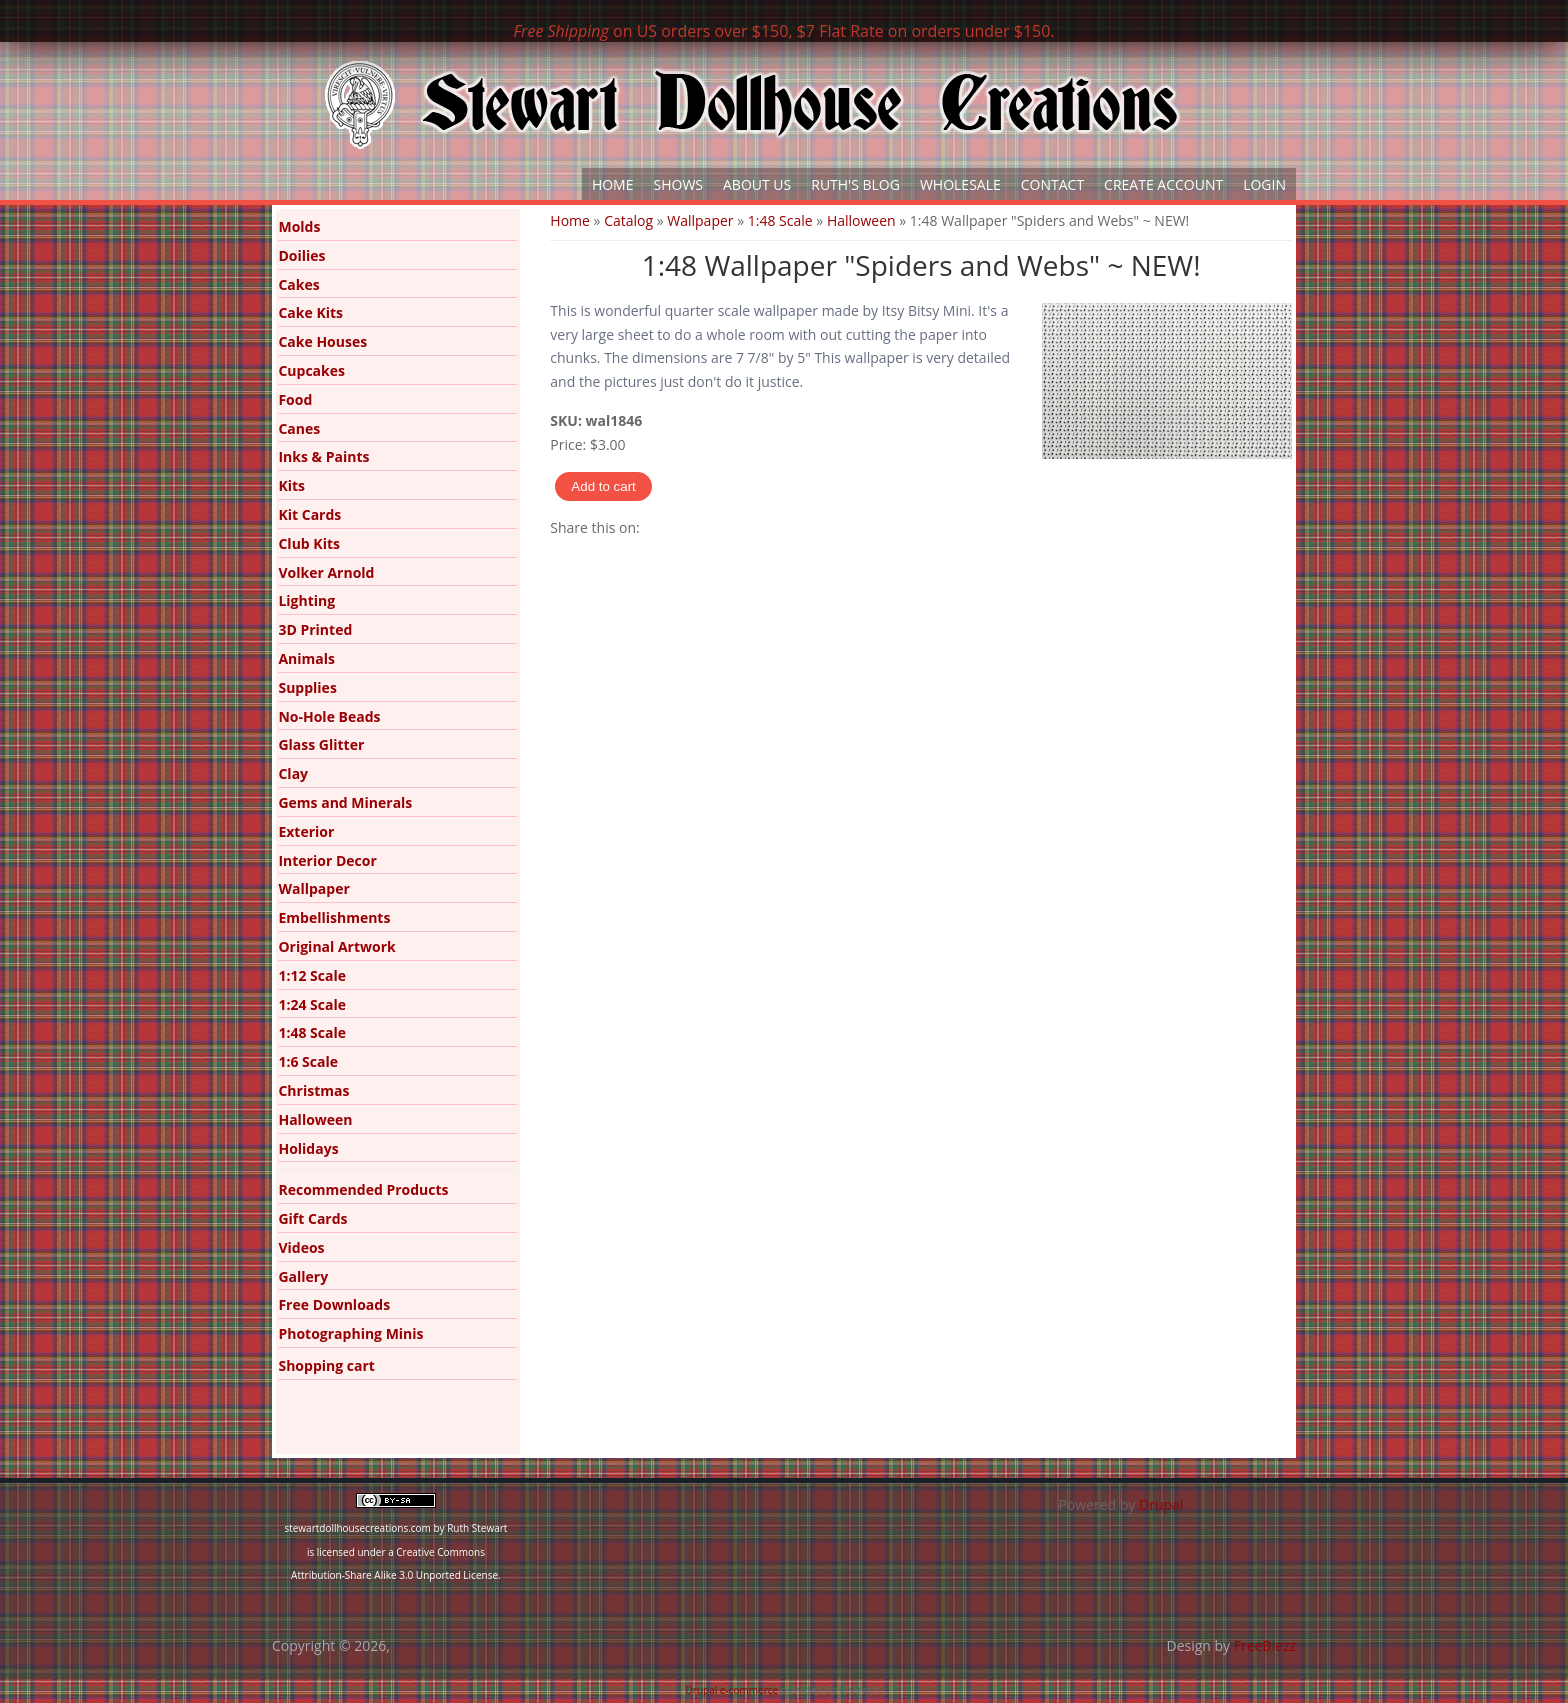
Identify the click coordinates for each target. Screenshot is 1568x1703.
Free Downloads (334, 1304)
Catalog (628, 220)
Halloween (861, 220)
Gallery (303, 1276)
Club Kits (309, 543)
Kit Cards (309, 514)
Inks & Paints (323, 456)
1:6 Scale (308, 1061)
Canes (299, 428)
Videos (301, 1247)
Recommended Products (363, 1189)
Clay (293, 773)
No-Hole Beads (329, 716)
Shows (679, 184)
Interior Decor (327, 860)
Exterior (306, 831)
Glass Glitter (321, 744)
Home (613, 184)
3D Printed (315, 629)
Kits (291, 485)
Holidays (308, 1148)
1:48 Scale (780, 220)
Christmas (313, 1090)
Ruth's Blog (855, 184)
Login (1264, 184)
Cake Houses (322, 341)
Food (295, 399)
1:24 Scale (312, 1004)
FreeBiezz (1265, 1645)
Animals (306, 658)
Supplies (307, 687)
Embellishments (334, 917)
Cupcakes (311, 370)
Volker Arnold (326, 572)
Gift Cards (312, 1218)
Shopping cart (326, 1365)
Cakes (298, 284)
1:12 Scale (312, 975)
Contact (1052, 184)
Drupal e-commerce (732, 1690)
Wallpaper (700, 220)
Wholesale (960, 184)
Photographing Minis (350, 1333)
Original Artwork (336, 946)
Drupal (1161, 1504)
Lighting (306, 600)
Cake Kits (310, 312)
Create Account (1163, 184)
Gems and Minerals (345, 802)
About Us (757, 184)
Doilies (301, 255)
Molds (299, 226)
